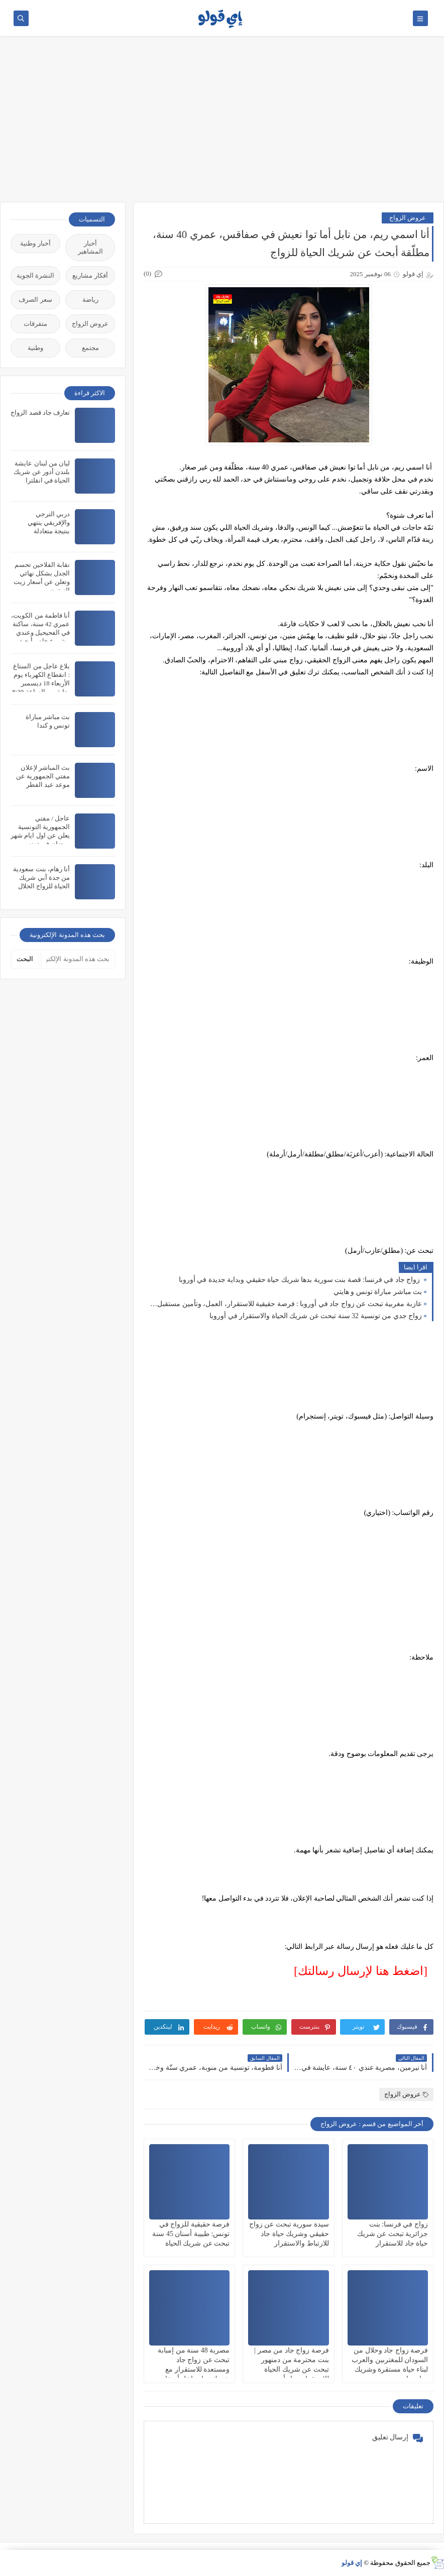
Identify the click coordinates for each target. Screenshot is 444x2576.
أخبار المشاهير (90, 247)
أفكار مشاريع (89, 275)
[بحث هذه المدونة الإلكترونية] (78, 959)
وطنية (35, 348)
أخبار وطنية (35, 243)
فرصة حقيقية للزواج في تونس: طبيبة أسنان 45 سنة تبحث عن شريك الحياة (191, 2233)
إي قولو (352, 2562)
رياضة (90, 299)
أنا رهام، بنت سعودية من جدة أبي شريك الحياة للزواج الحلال (41, 877)
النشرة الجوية (35, 275)
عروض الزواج (407, 217)
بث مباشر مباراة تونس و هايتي (378, 1292)
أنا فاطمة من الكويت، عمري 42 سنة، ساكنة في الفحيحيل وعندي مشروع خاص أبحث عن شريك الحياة (40, 632)
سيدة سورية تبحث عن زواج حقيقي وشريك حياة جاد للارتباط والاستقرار (289, 2233)
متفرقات (35, 323)
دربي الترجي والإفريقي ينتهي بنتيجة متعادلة (49, 522)
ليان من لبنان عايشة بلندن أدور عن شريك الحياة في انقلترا (42, 471)
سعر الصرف (35, 299)
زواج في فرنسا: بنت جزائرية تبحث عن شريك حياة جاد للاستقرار (392, 2233)
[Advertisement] (222, 124)
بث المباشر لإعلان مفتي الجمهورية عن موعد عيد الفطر (43, 776)
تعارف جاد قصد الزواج (40, 412)
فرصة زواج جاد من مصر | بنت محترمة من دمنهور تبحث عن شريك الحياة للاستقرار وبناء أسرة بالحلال (291, 2370)
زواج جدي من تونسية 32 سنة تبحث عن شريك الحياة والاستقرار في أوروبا (315, 1316)
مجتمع (90, 348)
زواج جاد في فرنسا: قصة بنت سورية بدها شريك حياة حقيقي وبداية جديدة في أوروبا (300, 1279)
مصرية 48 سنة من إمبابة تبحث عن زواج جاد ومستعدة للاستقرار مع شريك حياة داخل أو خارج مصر (193, 2370)
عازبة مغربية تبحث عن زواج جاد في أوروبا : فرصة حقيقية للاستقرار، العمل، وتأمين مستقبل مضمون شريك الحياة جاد (285, 1304)
